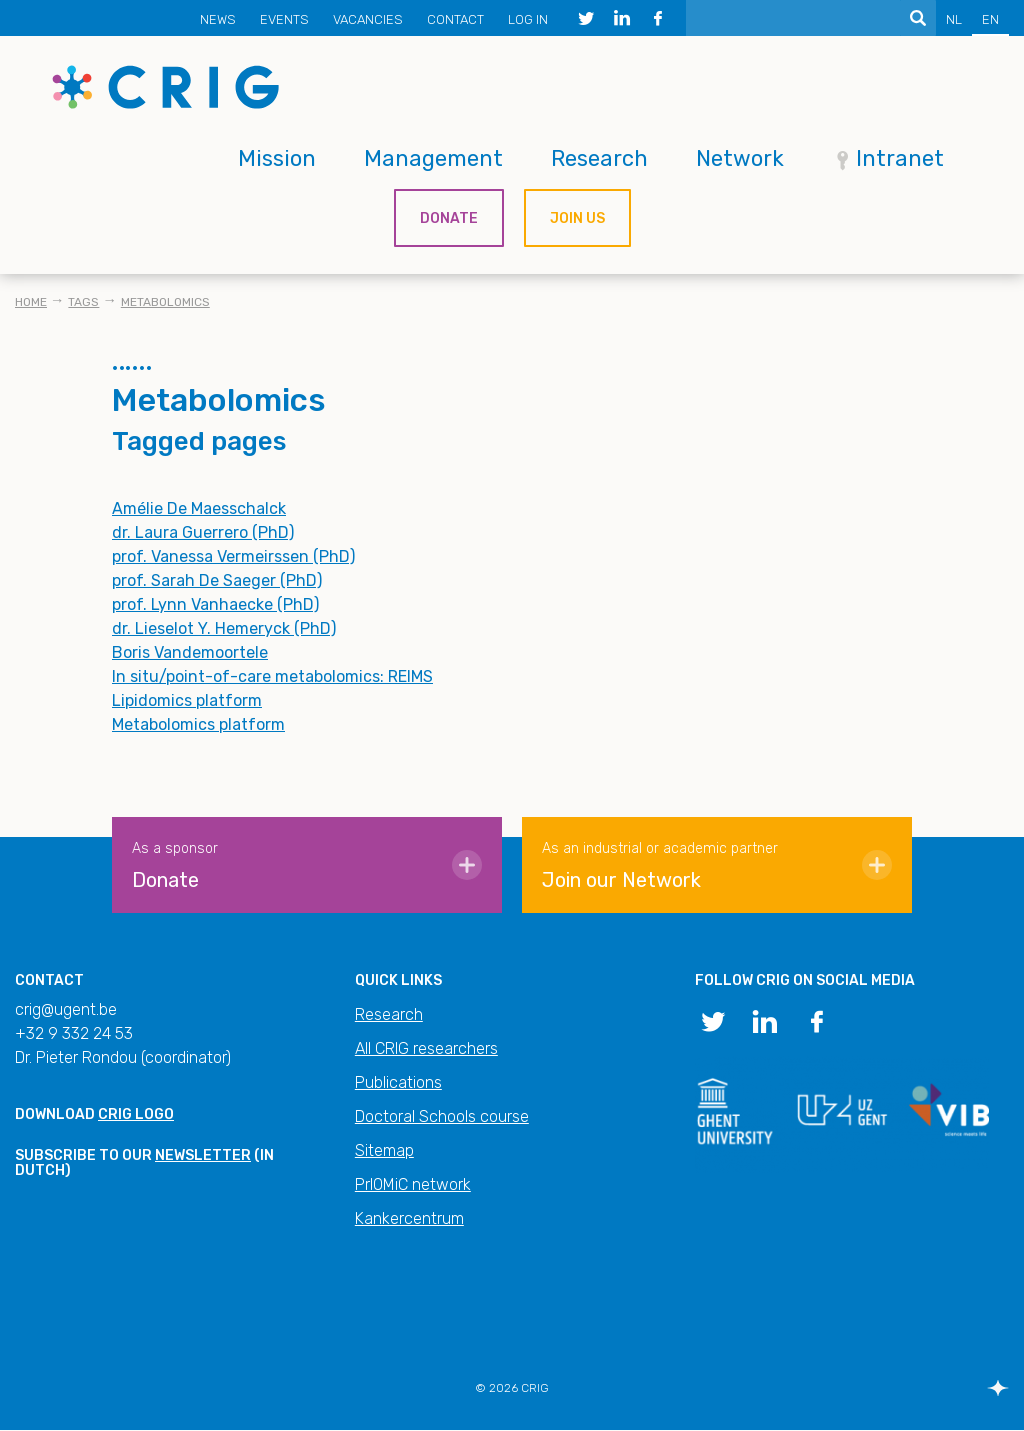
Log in (528, 19)
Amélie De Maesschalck (199, 508)
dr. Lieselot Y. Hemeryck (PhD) (224, 628)
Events (284, 19)
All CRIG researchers (426, 1048)
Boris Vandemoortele (190, 652)
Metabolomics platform (198, 724)
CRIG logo (136, 1114)
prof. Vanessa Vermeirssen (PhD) (233, 556)
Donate (449, 218)
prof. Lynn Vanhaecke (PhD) (215, 604)
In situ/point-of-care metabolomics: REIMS (272, 676)
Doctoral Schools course (442, 1116)
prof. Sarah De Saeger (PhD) (217, 580)
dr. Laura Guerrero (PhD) (203, 532)
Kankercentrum (409, 1218)
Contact (455, 19)
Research (599, 158)
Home (31, 302)
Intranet (900, 158)
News (218, 19)
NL (954, 19)
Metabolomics (165, 302)
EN (990, 19)
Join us (577, 218)
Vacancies (368, 19)
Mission (277, 158)
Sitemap (384, 1150)
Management (433, 158)
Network (740, 158)
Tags (83, 302)
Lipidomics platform (187, 700)
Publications (398, 1082)
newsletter (203, 1155)
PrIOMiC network (413, 1184)
